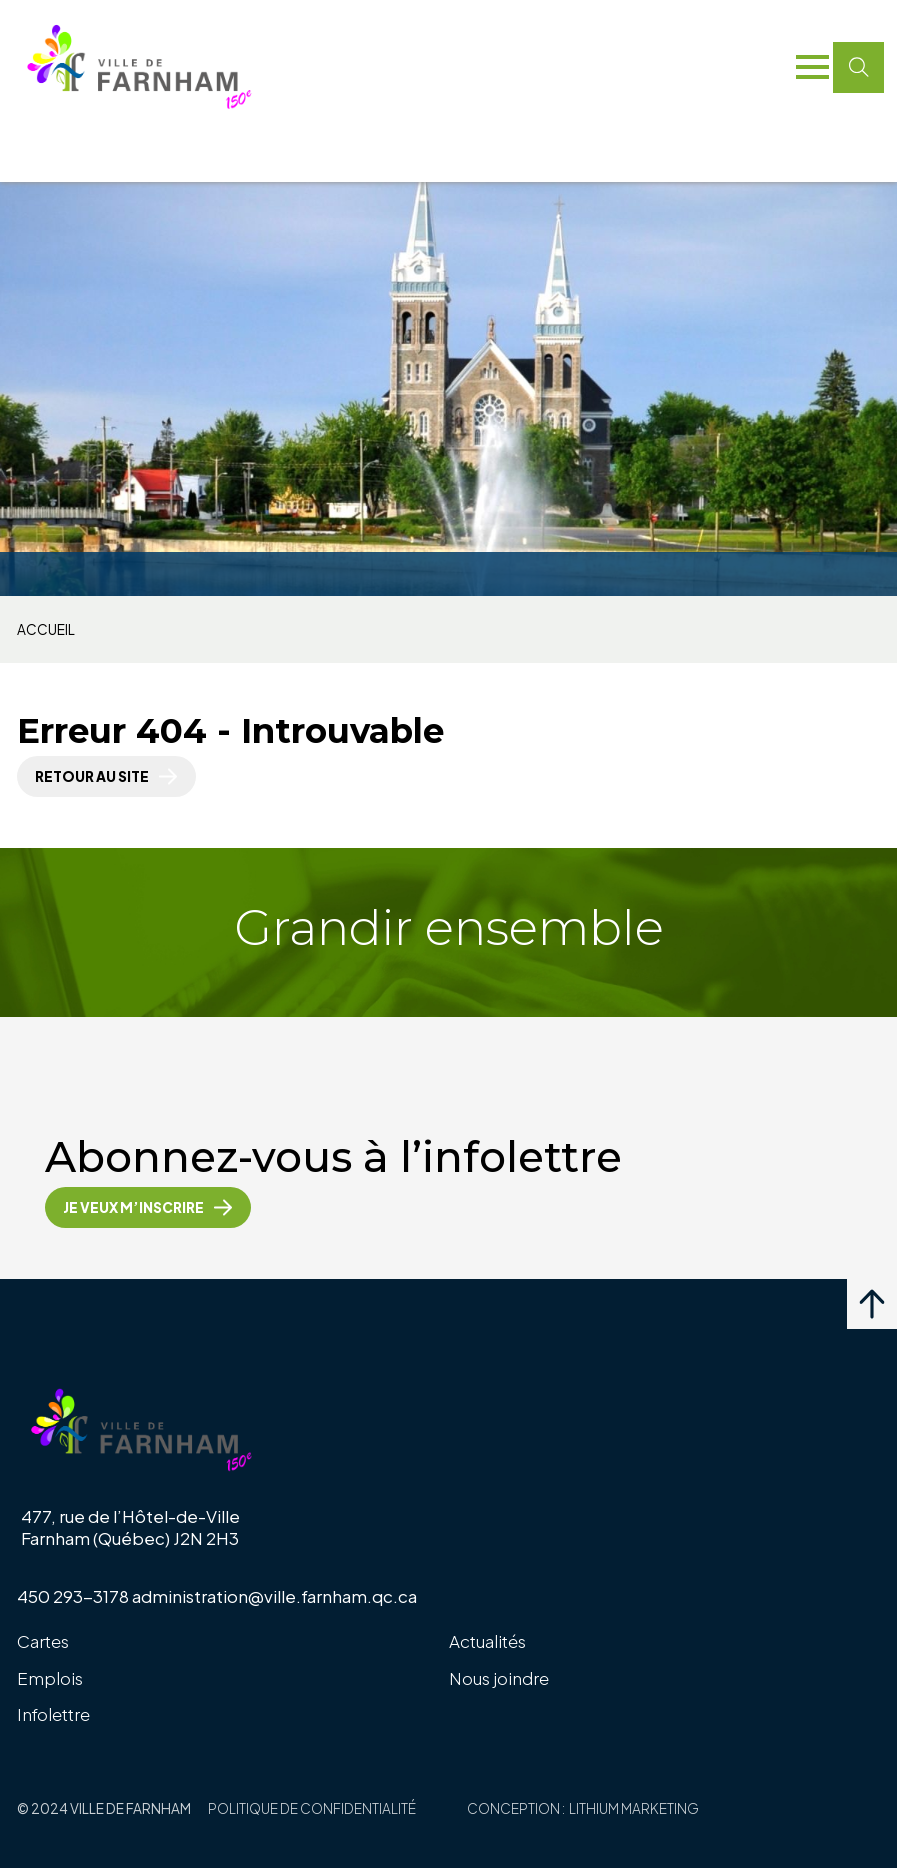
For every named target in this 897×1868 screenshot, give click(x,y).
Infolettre (53, 1714)
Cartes (43, 1641)
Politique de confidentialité (312, 1808)
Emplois (50, 1678)
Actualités (487, 1641)
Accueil (46, 630)
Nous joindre (499, 1678)
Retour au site (92, 776)
